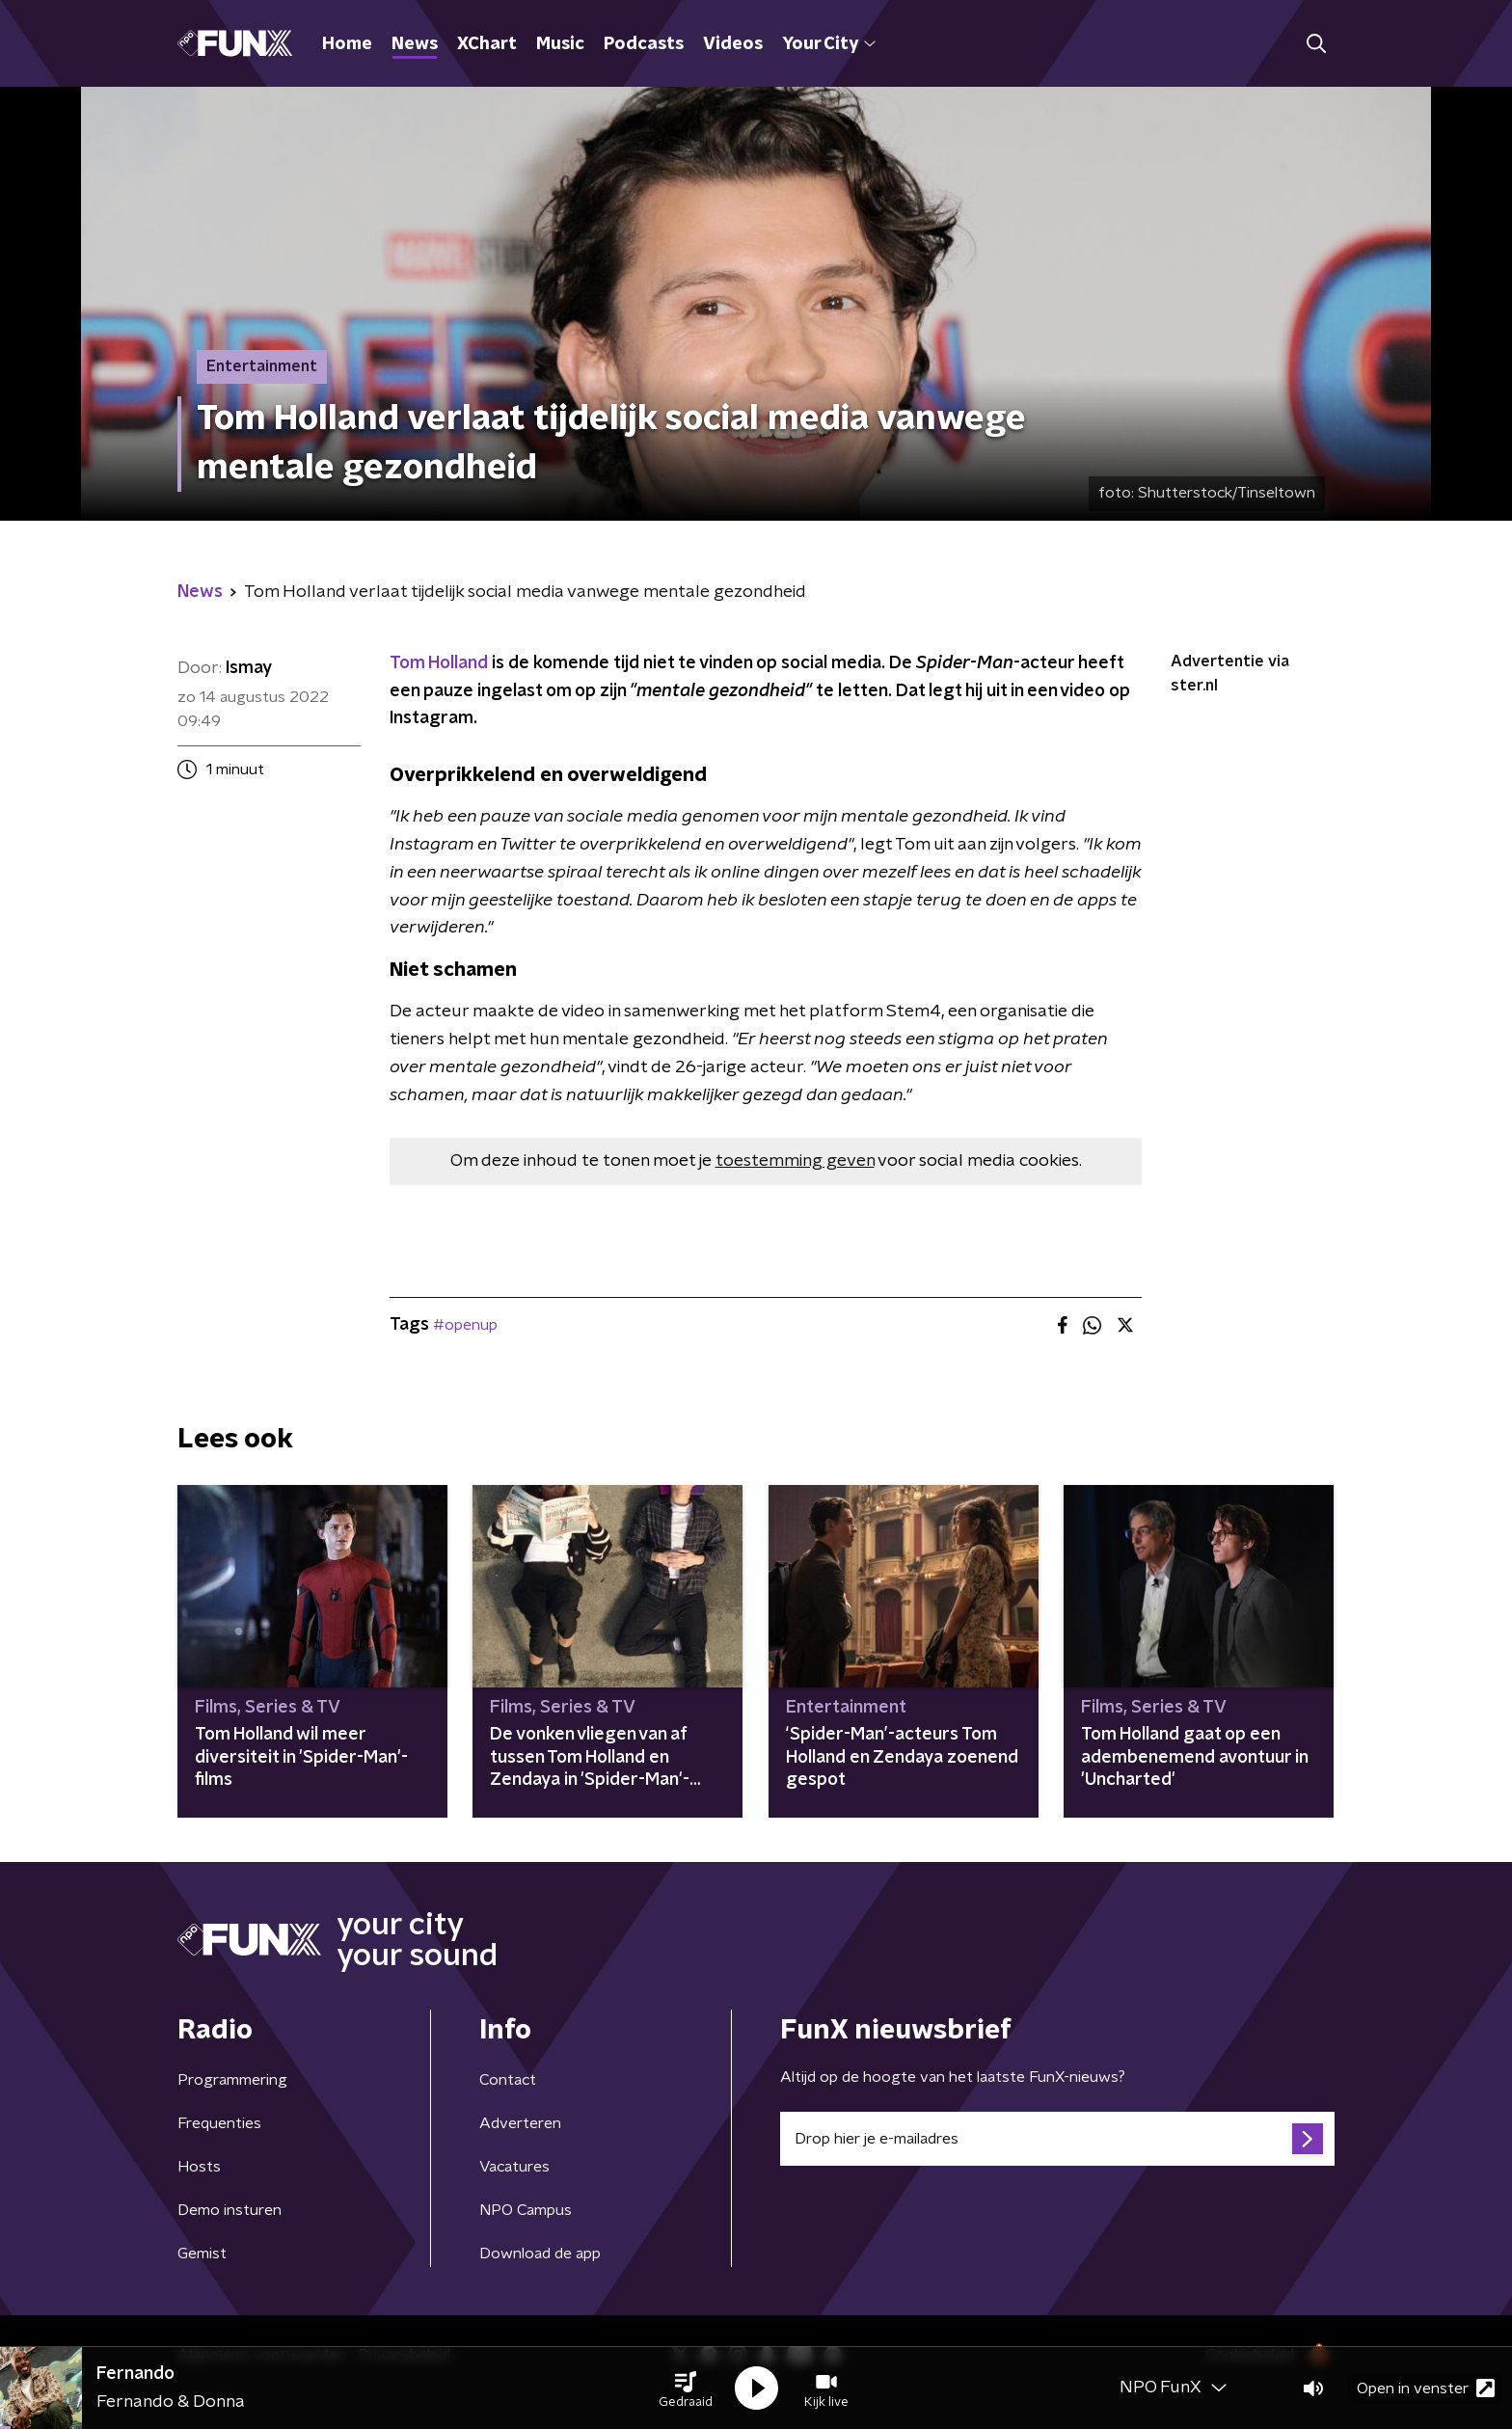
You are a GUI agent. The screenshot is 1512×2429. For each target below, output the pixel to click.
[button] (685, 2388)
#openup (465, 1325)
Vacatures (514, 2166)
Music (560, 44)
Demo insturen (229, 2210)
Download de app (540, 2253)
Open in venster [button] (1426, 2388)
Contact (507, 2080)
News (415, 44)
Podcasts (644, 44)
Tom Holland (439, 663)
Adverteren (520, 2123)
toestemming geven (795, 1161)
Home (347, 44)
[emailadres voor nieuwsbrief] (1057, 2139)
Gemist (202, 2253)
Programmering (232, 2080)
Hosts (199, 2166)
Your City (829, 44)
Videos (733, 44)
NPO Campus (525, 2210)
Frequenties (219, 2123)
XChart (487, 44)
